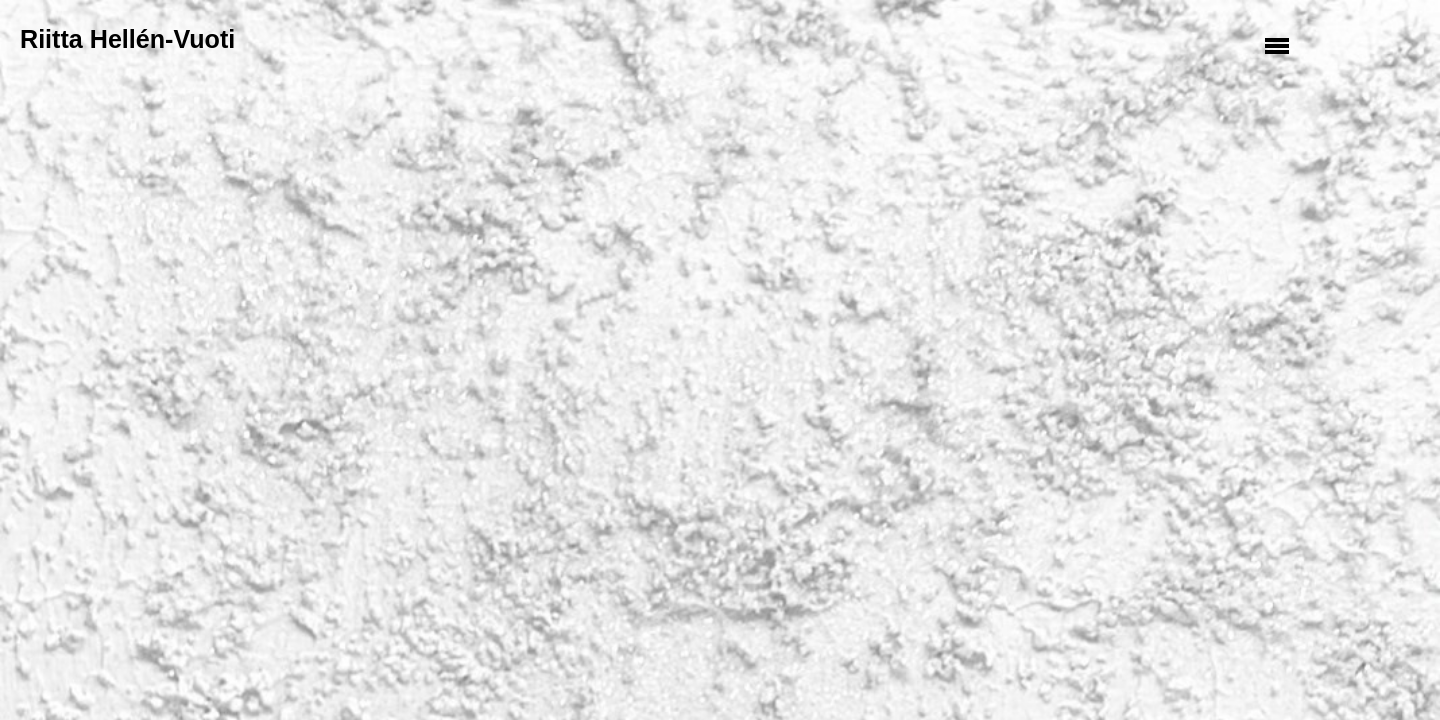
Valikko (1280, 45)
